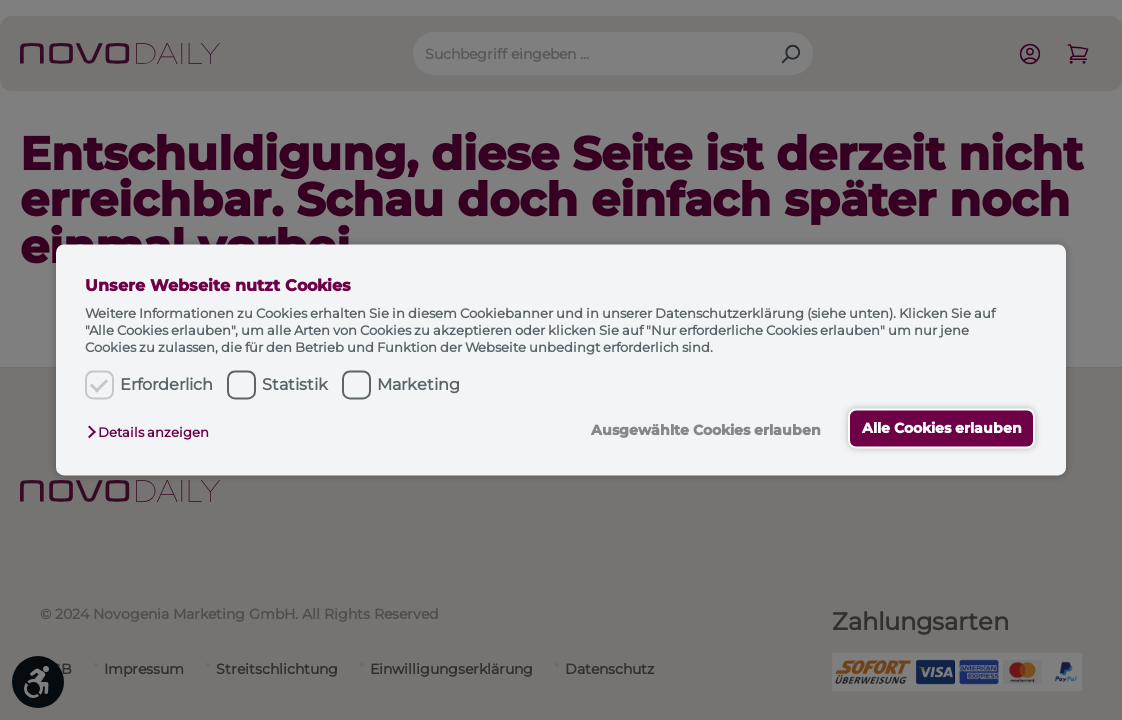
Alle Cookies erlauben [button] (942, 428)
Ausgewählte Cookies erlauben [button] (705, 430)
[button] (153, 432)
